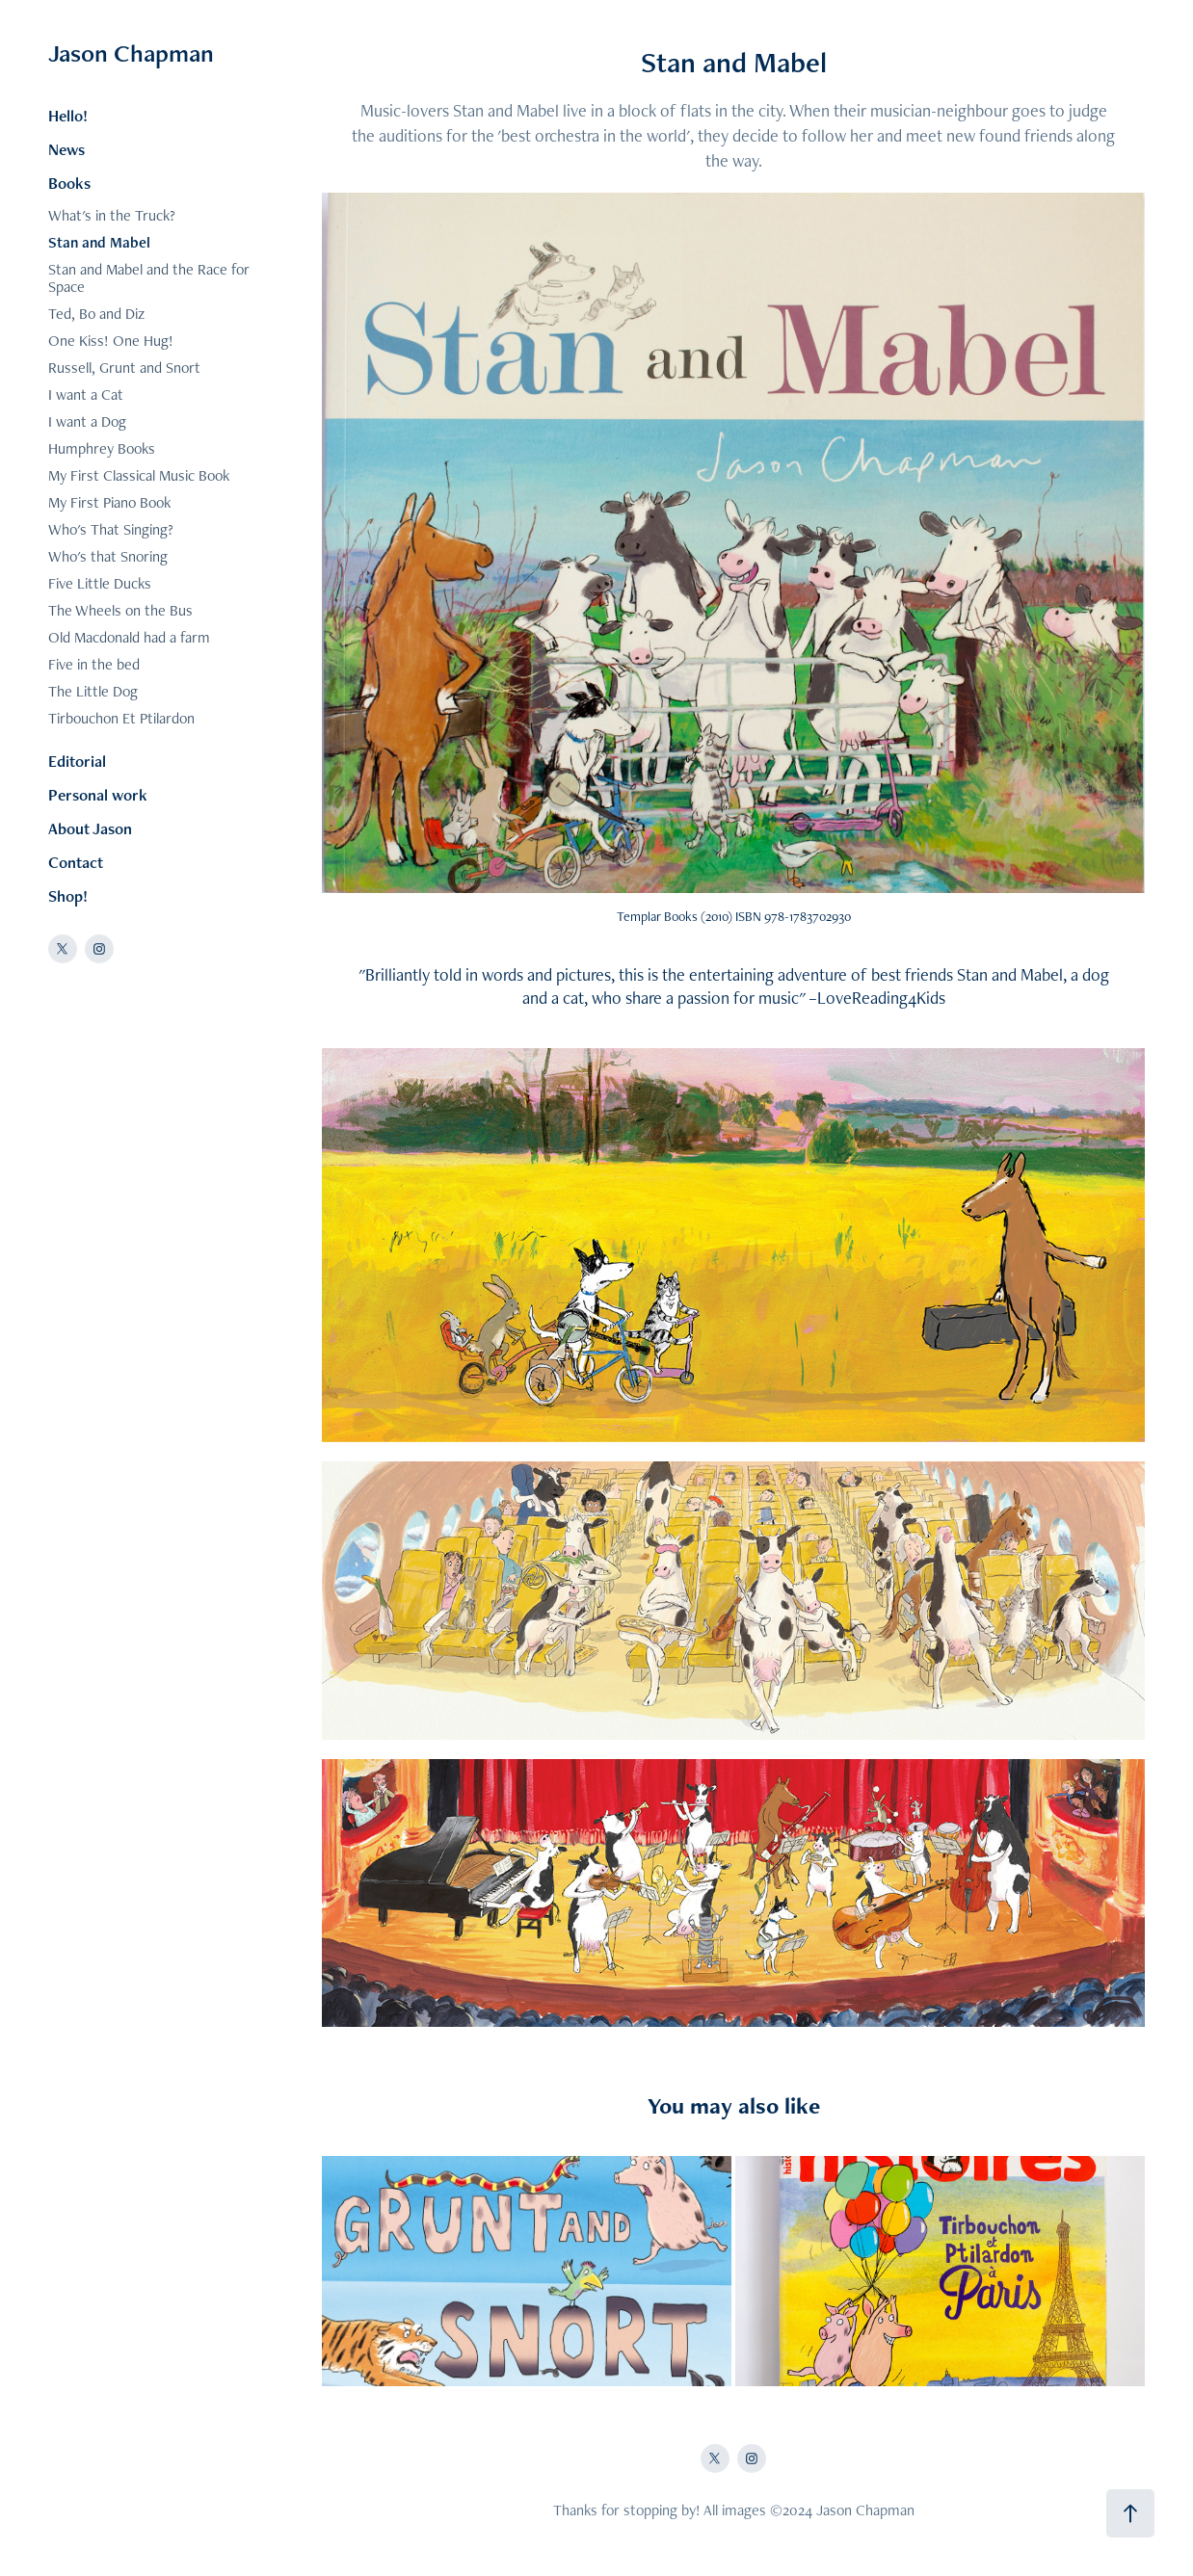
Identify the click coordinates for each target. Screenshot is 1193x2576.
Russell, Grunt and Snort (124, 367)
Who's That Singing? (110, 529)
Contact (75, 862)
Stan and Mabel (99, 242)
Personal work (97, 794)
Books (69, 183)
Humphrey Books (101, 448)
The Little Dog (93, 691)
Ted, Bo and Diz (96, 313)
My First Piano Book (109, 502)
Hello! (68, 115)
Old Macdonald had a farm (129, 637)
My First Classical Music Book (138, 475)
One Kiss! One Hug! (110, 340)
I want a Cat (85, 394)
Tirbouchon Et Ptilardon (121, 718)
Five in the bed (94, 664)
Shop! (68, 896)
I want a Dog (87, 421)
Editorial (77, 761)
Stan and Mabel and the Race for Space (149, 278)
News (66, 149)
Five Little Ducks (99, 583)
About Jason (90, 828)
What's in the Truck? (111, 215)
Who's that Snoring (108, 556)
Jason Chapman (131, 53)
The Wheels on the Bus (120, 610)
